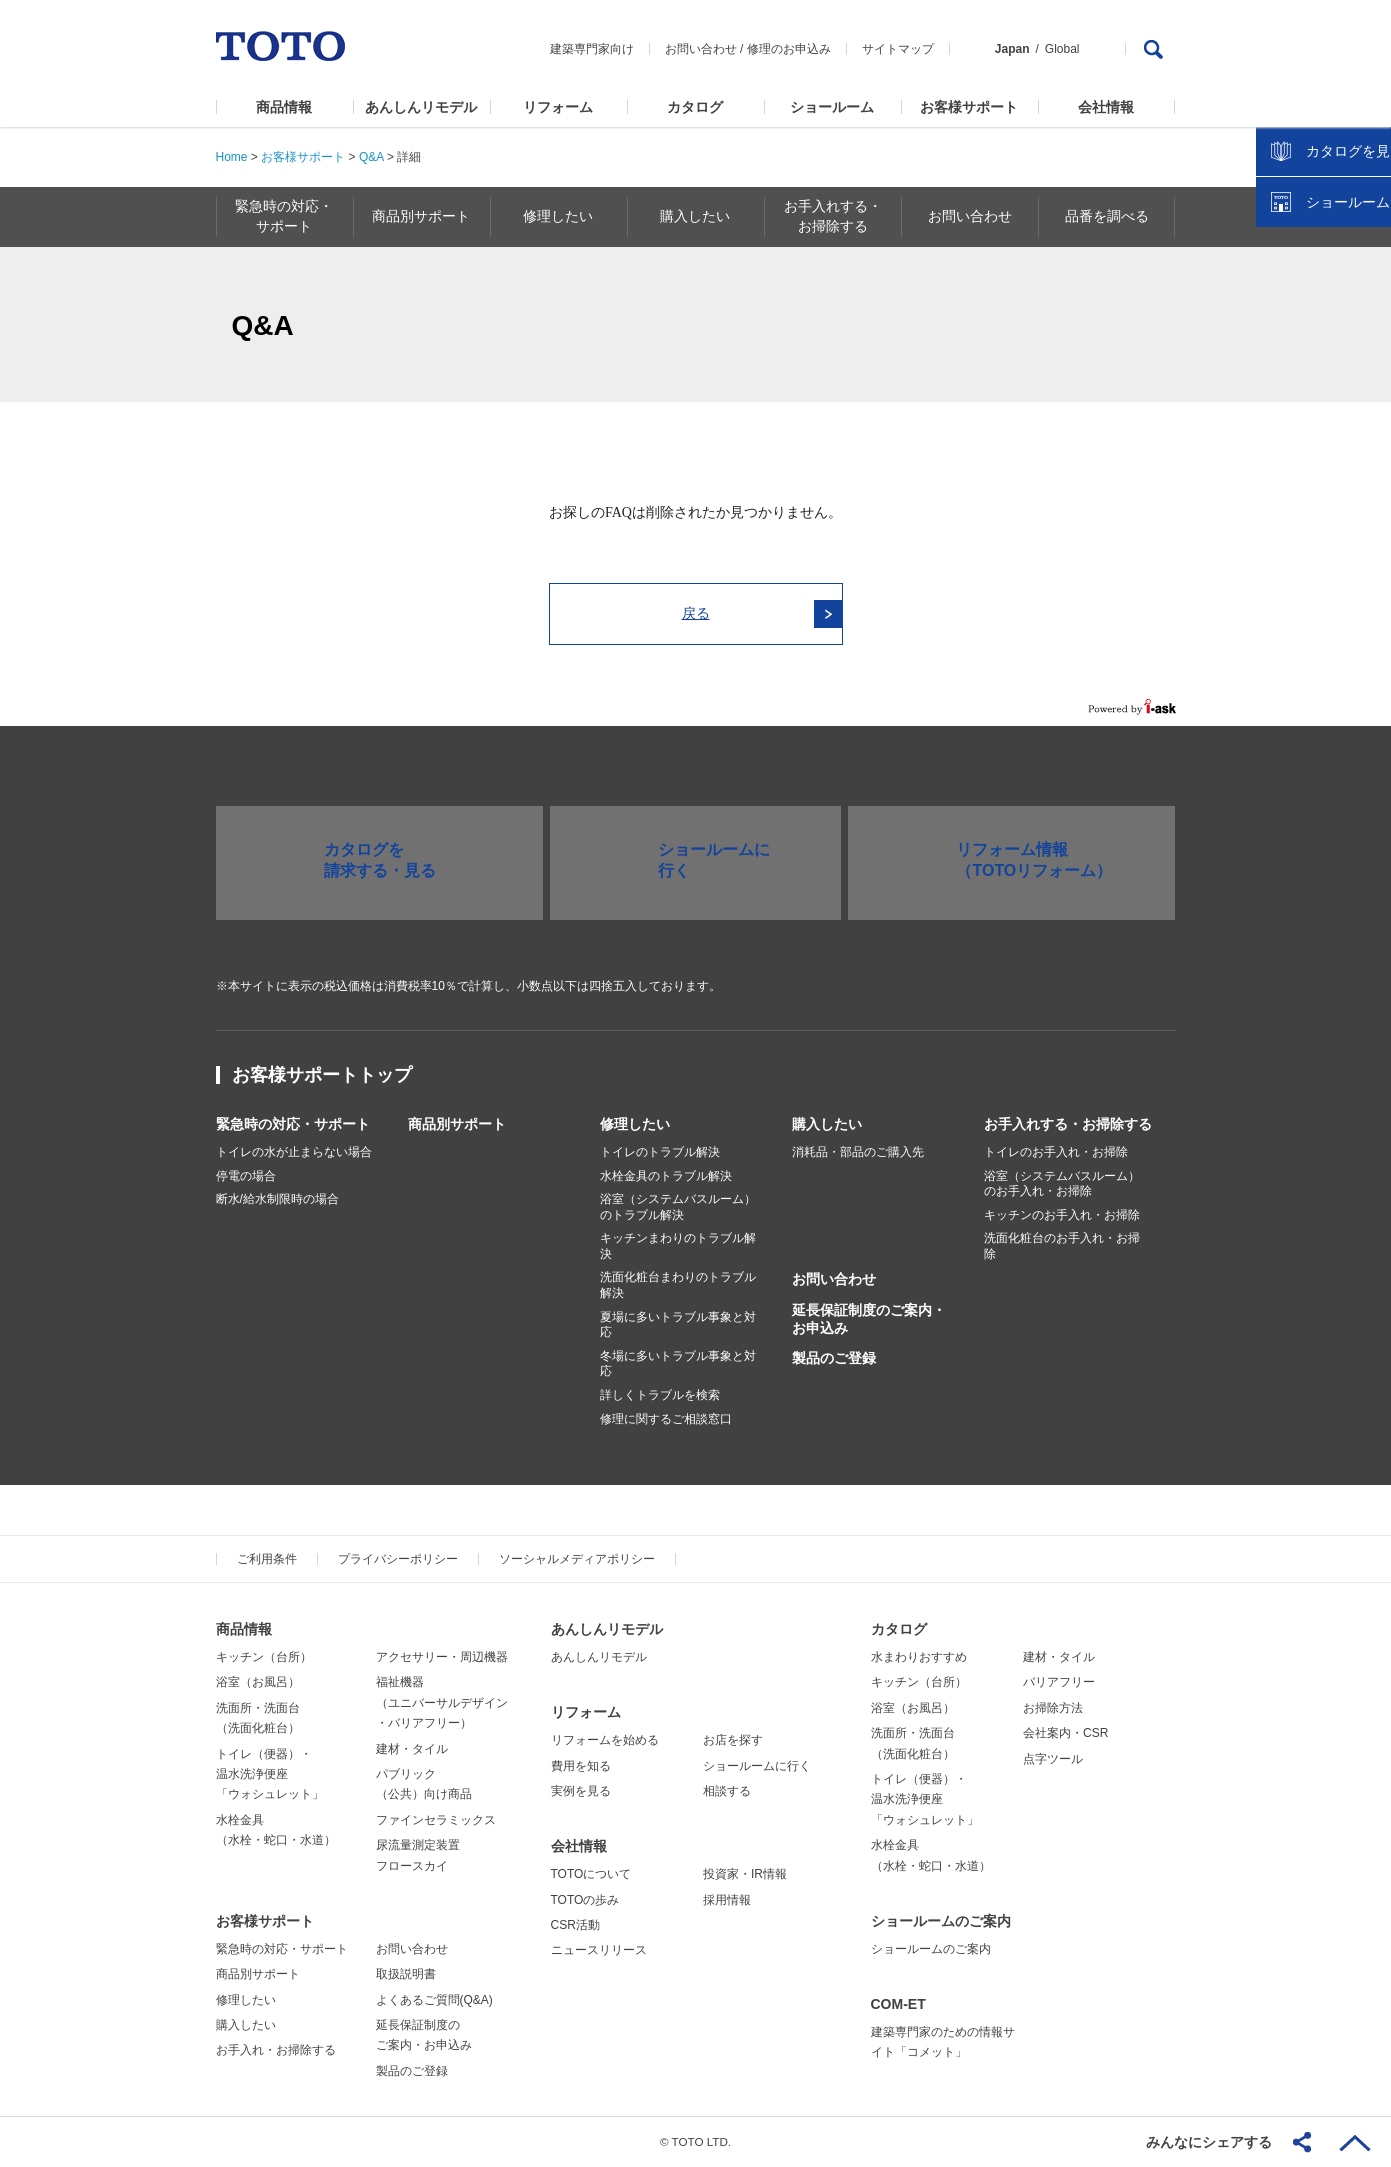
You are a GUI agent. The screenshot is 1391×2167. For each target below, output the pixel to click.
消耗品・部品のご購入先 (858, 1152)
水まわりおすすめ (919, 1657)
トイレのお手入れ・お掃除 (1056, 1152)
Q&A (371, 157)
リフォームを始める (605, 1740)
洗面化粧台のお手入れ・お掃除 (1062, 1246)
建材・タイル (412, 1749)
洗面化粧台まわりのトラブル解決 (678, 1285)
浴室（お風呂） (258, 1682)
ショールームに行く (757, 1766)
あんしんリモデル (421, 107)
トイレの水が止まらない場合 (294, 1152)
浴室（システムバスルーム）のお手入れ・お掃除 (1062, 1184)
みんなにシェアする (1209, 2142)
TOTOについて (591, 1874)
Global (1062, 49)
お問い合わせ (701, 49)
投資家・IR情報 (745, 1874)
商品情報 (284, 107)
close (1366, 325)
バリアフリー (1059, 1682)
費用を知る (581, 1766)
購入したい (827, 1124)
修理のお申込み (789, 49)
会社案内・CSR (1065, 1733)
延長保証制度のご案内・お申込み (869, 1319)
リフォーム (558, 107)
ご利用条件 (267, 1559)
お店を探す (733, 1740)
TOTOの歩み (585, 1900)
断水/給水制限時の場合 (277, 1199)
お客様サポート (969, 107)
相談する (727, 1791)
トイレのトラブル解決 (660, 1152)
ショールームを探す (1324, 427)
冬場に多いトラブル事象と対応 (678, 1364)
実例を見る (581, 1791)
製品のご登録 (834, 1358)
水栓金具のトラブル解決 (666, 1176)
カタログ (695, 107)
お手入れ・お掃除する (276, 2050)
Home (232, 157)
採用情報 (727, 1900)
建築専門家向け (592, 49)
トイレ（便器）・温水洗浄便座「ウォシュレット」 (270, 1774)
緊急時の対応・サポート (293, 1124)
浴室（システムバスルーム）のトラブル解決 (678, 1207)
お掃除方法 (1053, 1708)
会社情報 (1106, 107)
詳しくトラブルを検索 (660, 1395)
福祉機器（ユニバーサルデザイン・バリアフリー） (442, 1702)
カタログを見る (1310, 376)
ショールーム (832, 107)
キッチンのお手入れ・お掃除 (1062, 1215)
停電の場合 (246, 1176)
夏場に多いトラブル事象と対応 (678, 1325)
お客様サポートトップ (322, 1075)
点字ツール (1053, 1759)
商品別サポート (457, 1124)
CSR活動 (575, 1925)
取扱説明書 (406, 1974)
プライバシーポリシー (398, 1559)
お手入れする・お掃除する (1068, 1124)
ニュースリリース (599, 1950)
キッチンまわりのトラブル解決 (678, 1246)
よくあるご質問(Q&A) (434, 2000)
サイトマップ (898, 49)
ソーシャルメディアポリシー (577, 1559)
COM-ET (898, 2004)
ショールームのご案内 (941, 1921)
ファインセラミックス (436, 1820)
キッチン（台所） (264, 1657)
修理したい (635, 1124)
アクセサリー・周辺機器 (442, 1657)
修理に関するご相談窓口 (666, 1419)
